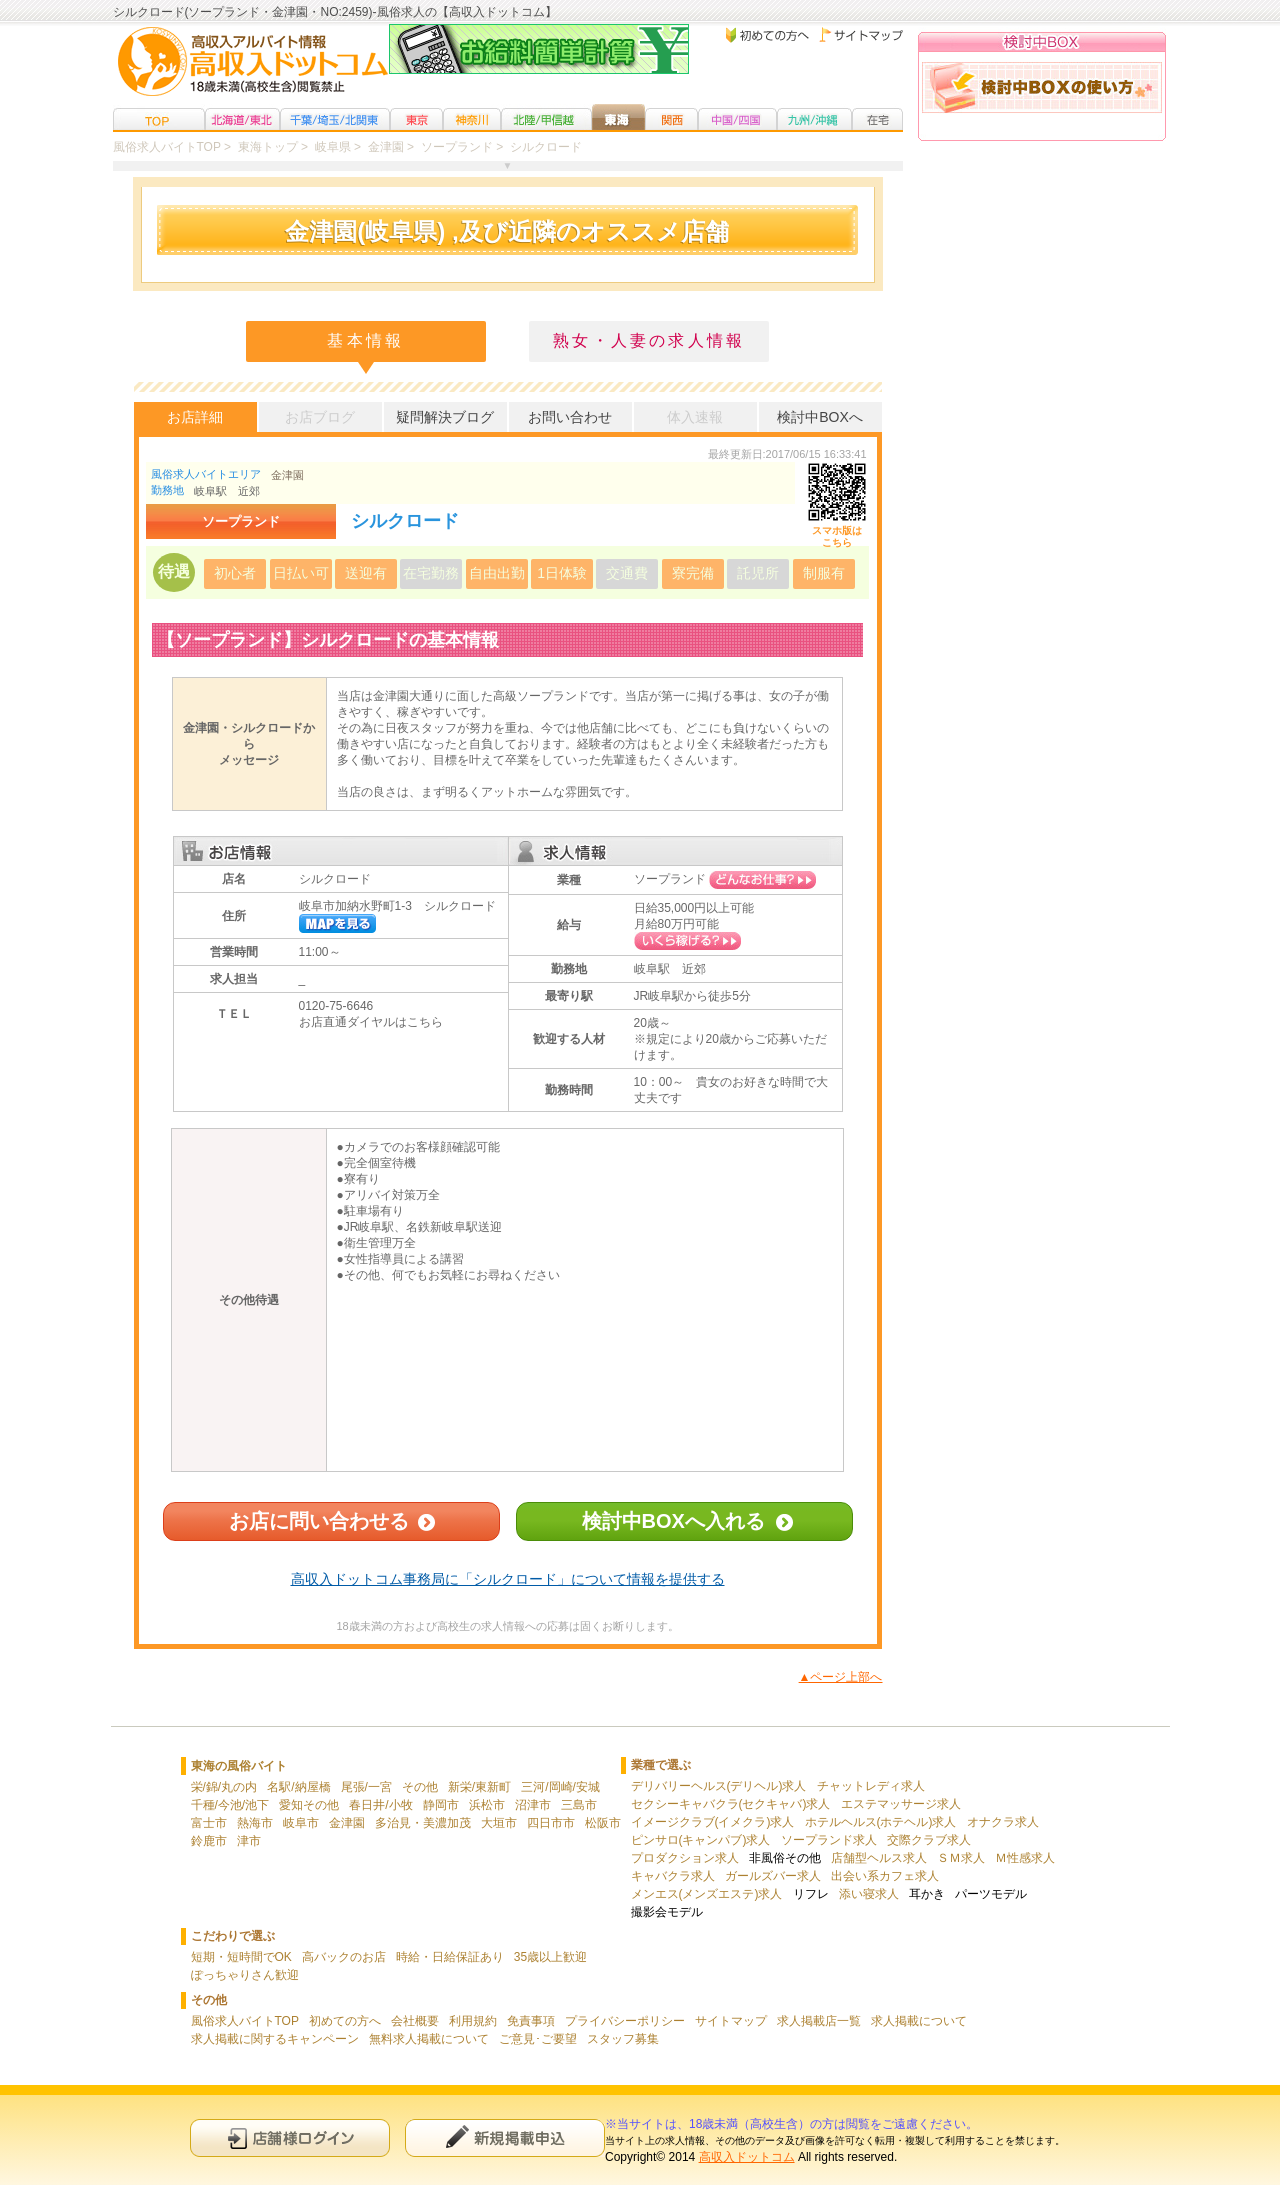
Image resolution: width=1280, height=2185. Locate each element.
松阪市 (603, 1823)
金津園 (287, 475)
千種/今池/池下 (230, 1805)
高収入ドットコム (747, 2157)
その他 (420, 1787)
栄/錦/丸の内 (224, 1787)
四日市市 (551, 1823)
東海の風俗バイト (239, 1766)
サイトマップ (731, 2021)
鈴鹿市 (209, 1841)
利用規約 (473, 2021)
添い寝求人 (869, 1894)
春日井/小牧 (380, 1805)
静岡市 (441, 1805)
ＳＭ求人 (961, 1858)
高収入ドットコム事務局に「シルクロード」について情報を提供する (508, 1579)
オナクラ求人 (1003, 1822)
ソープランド (670, 879)
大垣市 (499, 1823)
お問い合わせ (570, 417)
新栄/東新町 (479, 1787)
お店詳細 (195, 417)
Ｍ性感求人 (1025, 1858)
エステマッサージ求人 (901, 1804)
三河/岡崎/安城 (560, 1787)
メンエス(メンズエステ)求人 (707, 1894)
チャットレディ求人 (871, 1786)
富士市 (209, 1823)
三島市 (579, 1805)
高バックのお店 (344, 1957)
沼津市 (533, 1805)
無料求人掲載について (429, 2039)
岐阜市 (301, 1823)
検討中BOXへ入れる (673, 1521)
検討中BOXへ (820, 417)
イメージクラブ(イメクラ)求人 (713, 1822)
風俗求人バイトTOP (245, 2021)
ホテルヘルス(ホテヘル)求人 (881, 1822)
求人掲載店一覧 (819, 2021)
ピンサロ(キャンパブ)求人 (701, 1840)
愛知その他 (309, 1805)
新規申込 (505, 2137)
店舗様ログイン (290, 2137)
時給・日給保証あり (450, 1957)
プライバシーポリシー (625, 2021)
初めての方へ (345, 2021)
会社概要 (415, 2021)
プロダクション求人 (685, 1858)
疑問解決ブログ (445, 417)
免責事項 (531, 2021)
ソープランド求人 (829, 1840)
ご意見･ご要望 (538, 2039)
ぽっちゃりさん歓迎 (245, 1975)
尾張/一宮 (366, 1787)
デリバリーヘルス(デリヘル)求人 (719, 1786)
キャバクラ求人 (673, 1876)
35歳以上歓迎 (550, 1957)
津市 (249, 1841)
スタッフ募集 (623, 2039)
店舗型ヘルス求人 (879, 1858)
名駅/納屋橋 (298, 1787)
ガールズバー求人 (773, 1876)
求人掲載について (919, 2021)
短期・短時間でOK (241, 1957)
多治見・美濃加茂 (423, 1823)
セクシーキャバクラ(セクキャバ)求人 (731, 1804)
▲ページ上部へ (841, 1677)
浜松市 (487, 1805)
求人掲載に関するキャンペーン (275, 2039)
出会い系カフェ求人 (885, 1876)
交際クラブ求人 (929, 1840)
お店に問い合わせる (319, 1521)
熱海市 (255, 1823)
